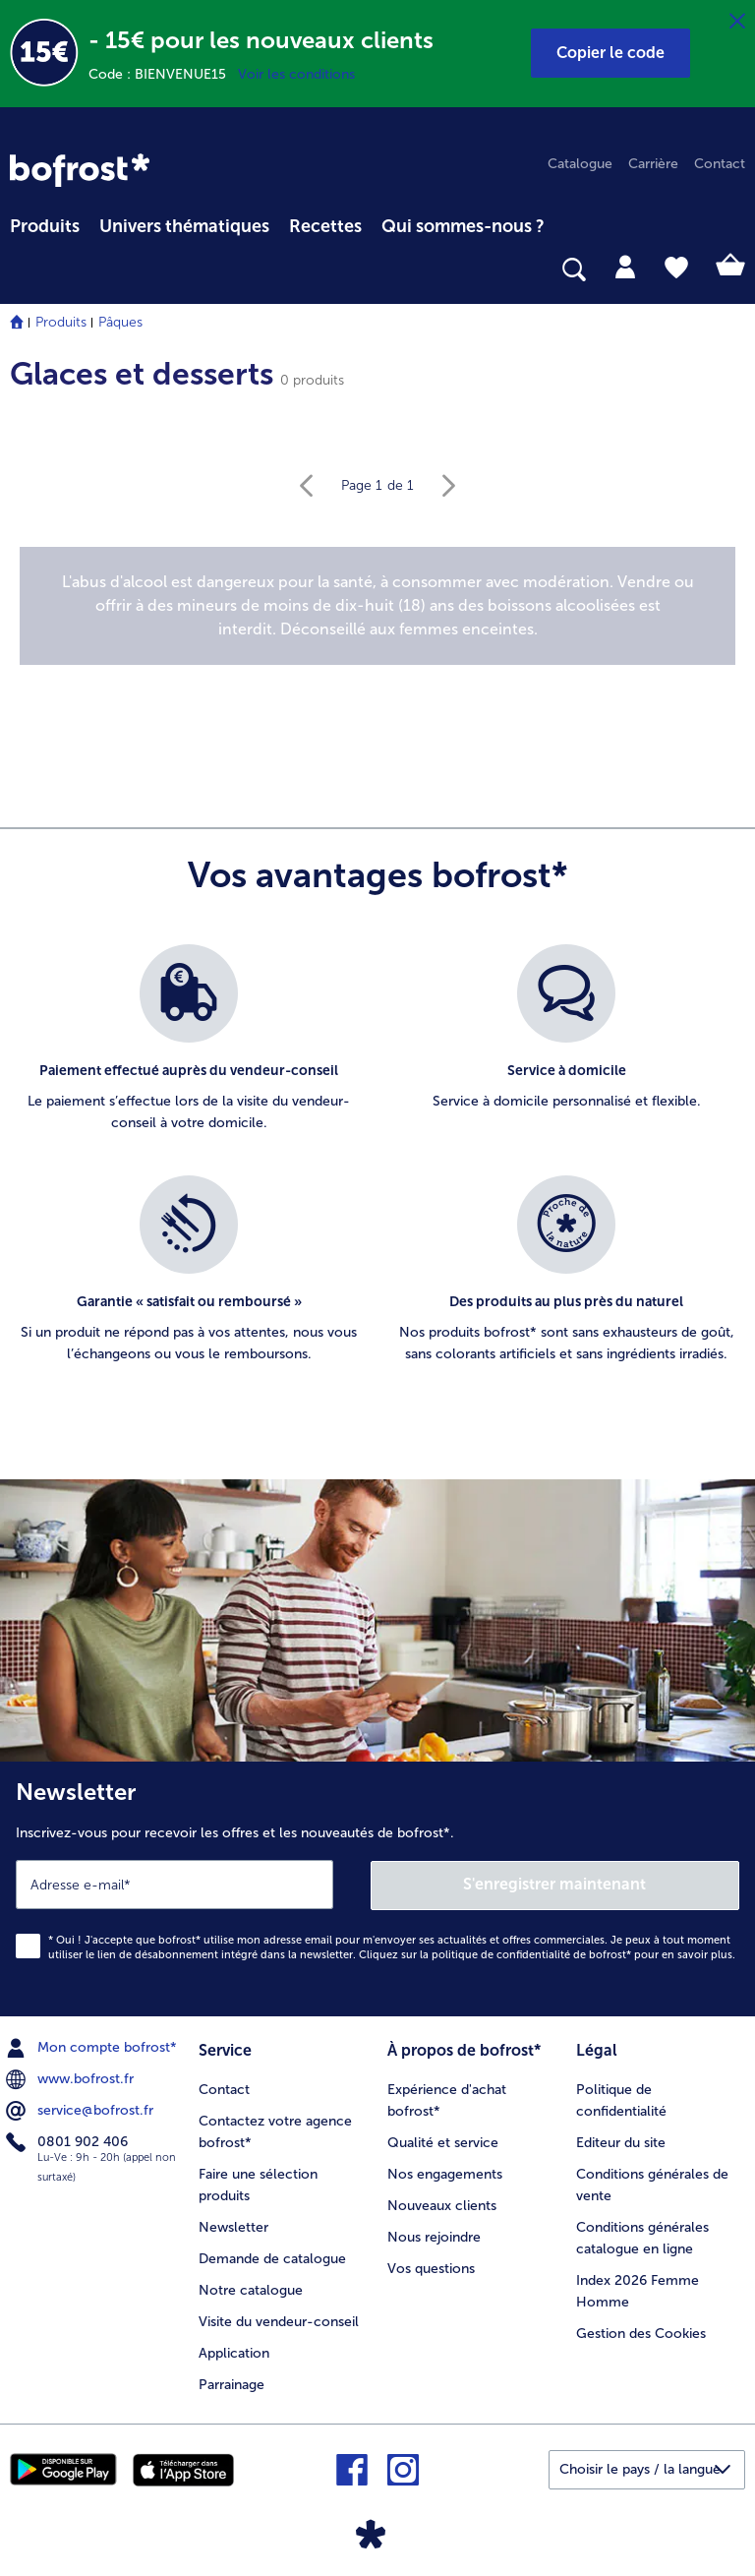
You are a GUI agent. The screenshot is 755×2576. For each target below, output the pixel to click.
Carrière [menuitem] (653, 163)
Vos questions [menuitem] (431, 2267)
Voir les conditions (296, 74)
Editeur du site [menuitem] (621, 2141)
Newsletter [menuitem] (233, 2226)
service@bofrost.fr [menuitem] (81, 2110)
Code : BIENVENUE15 (163, 74)
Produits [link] (45, 226)
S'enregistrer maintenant (555, 1883)
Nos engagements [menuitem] (444, 2173)
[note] (377, 605)
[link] (79, 170)
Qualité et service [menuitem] (442, 2141)
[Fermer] (737, 21)
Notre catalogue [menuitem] (251, 2289)
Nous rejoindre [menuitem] (434, 2236)
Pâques (120, 322)
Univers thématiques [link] (184, 226)
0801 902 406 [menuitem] (69, 2141)
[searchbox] (22, 270)
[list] (377, 1175)
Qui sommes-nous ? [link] (463, 226)
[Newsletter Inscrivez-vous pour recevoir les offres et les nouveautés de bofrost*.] (377, 1888)
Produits (61, 322)
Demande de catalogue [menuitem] (272, 2257)
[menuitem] (45, 223)
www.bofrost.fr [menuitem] (72, 2078)
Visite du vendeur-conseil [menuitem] (279, 2320)
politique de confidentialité (501, 1953)
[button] (610, 53)
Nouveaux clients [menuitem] (441, 2204)
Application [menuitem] (234, 2352)
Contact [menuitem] (719, 163)
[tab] (625, 265)
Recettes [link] (325, 226)
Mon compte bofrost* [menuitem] (93, 2047)
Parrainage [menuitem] (231, 2383)
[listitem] (189, 1050)
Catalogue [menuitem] (580, 163)
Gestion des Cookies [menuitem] (641, 2332)
